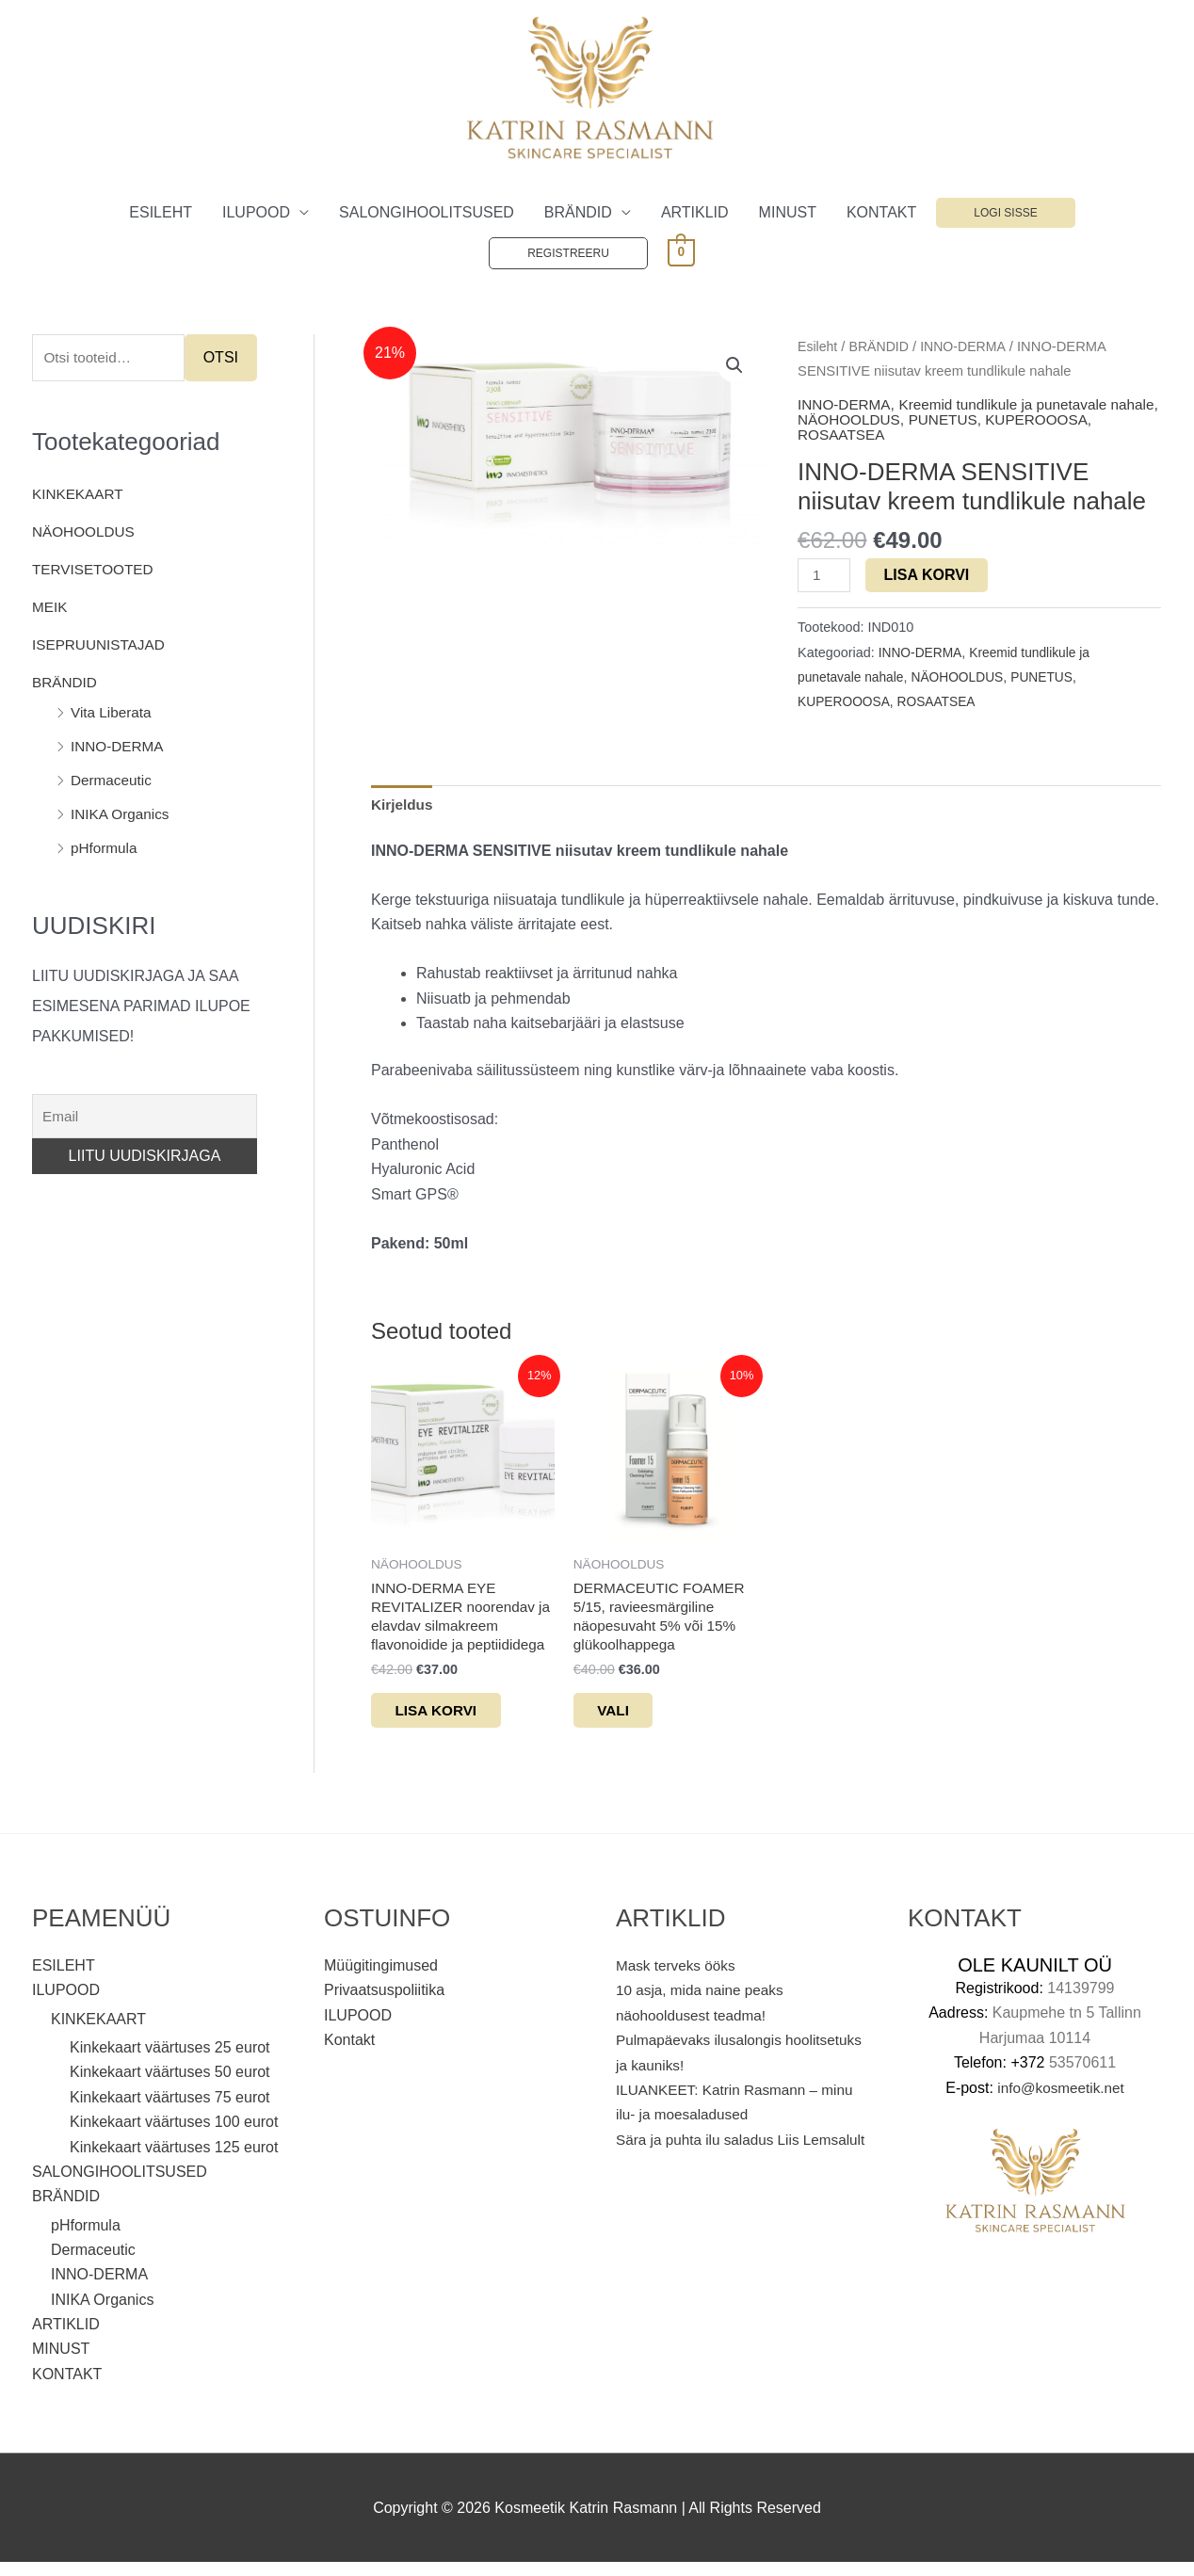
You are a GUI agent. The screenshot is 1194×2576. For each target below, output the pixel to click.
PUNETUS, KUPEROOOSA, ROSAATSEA (978, 428)
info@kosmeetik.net (1060, 2100)
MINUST (787, 213)
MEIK (50, 610)
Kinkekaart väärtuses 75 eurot (170, 2110)
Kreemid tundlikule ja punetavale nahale (959, 413)
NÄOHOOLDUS (85, 534)
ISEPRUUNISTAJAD (101, 647)
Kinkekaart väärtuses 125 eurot (174, 2160)
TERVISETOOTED (95, 572)
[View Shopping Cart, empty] (681, 253)
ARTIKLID (695, 213)
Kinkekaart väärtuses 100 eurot (174, 2135)
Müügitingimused (381, 1979)
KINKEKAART (79, 497)
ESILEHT (160, 213)
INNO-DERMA (119, 749)
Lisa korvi (929, 576)
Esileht (818, 347)
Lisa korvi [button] (451, 1721)
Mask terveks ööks (678, 1979)
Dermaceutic (113, 783)
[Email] (144, 1119)
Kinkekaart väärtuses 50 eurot (170, 2085)
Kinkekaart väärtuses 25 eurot (170, 2061)
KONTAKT (881, 213)
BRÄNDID (578, 213)
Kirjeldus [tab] (403, 807)
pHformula (105, 851)
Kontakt (349, 2053)
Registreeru (568, 254)
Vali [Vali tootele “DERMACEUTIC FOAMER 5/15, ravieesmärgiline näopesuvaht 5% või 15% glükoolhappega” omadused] (627, 1721)
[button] (734, 367)
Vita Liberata (113, 715)
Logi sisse (1005, 213)
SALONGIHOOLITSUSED (426, 213)
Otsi (220, 359)
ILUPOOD (256, 213)
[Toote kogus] (825, 577)
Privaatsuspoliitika (384, 2003)
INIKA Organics (122, 817)
